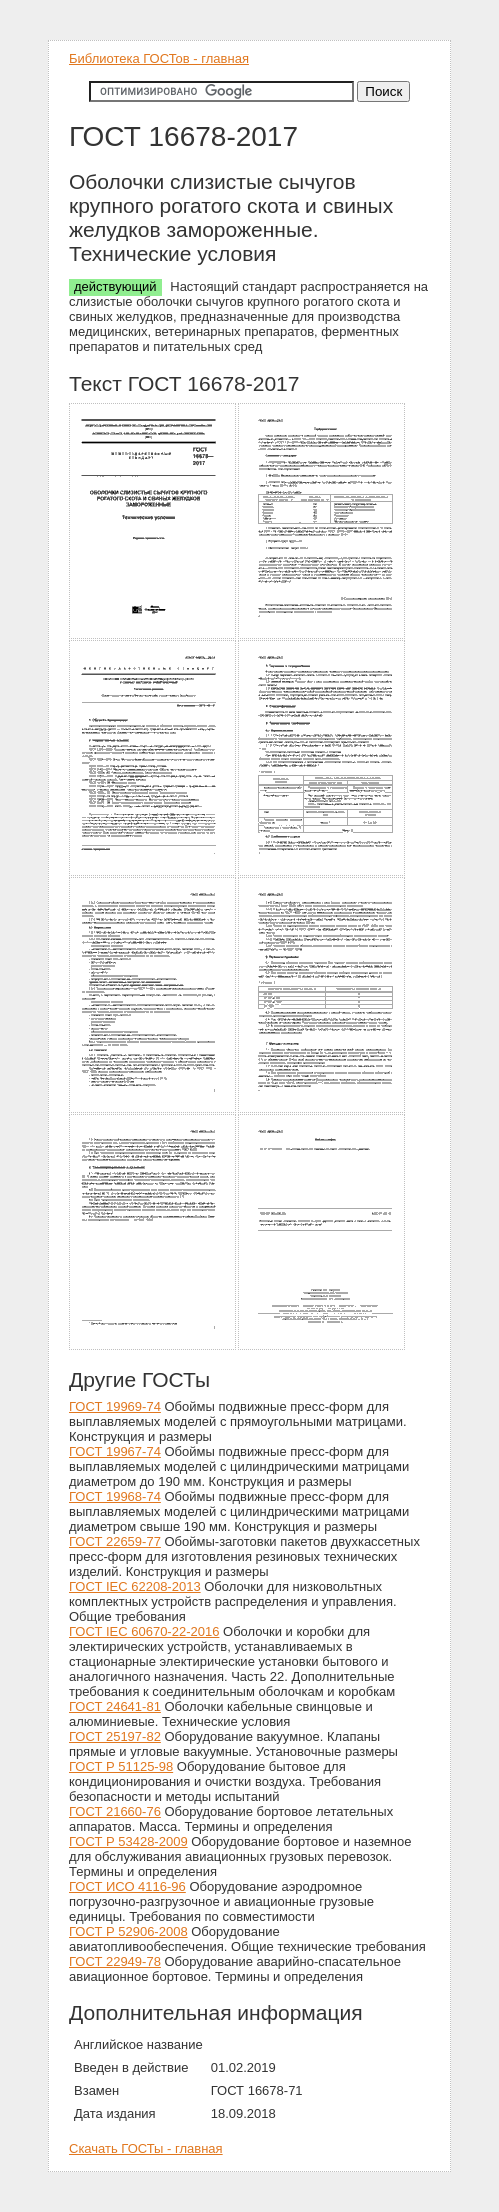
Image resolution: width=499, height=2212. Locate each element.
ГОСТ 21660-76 (115, 1811)
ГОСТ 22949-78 (115, 1961)
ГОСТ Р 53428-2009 (128, 1841)
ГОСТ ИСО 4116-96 (127, 1886)
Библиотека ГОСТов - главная (159, 58)
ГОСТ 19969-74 (115, 1406)
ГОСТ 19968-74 (115, 1496)
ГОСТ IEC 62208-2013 (135, 1586)
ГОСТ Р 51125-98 (121, 1766)
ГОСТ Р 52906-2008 (128, 1931)
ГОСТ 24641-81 (115, 1706)
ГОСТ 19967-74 (115, 1451)
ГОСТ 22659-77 (115, 1541)
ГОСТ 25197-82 (115, 1736)
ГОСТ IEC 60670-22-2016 (144, 1631)
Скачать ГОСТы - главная (146, 2148)
